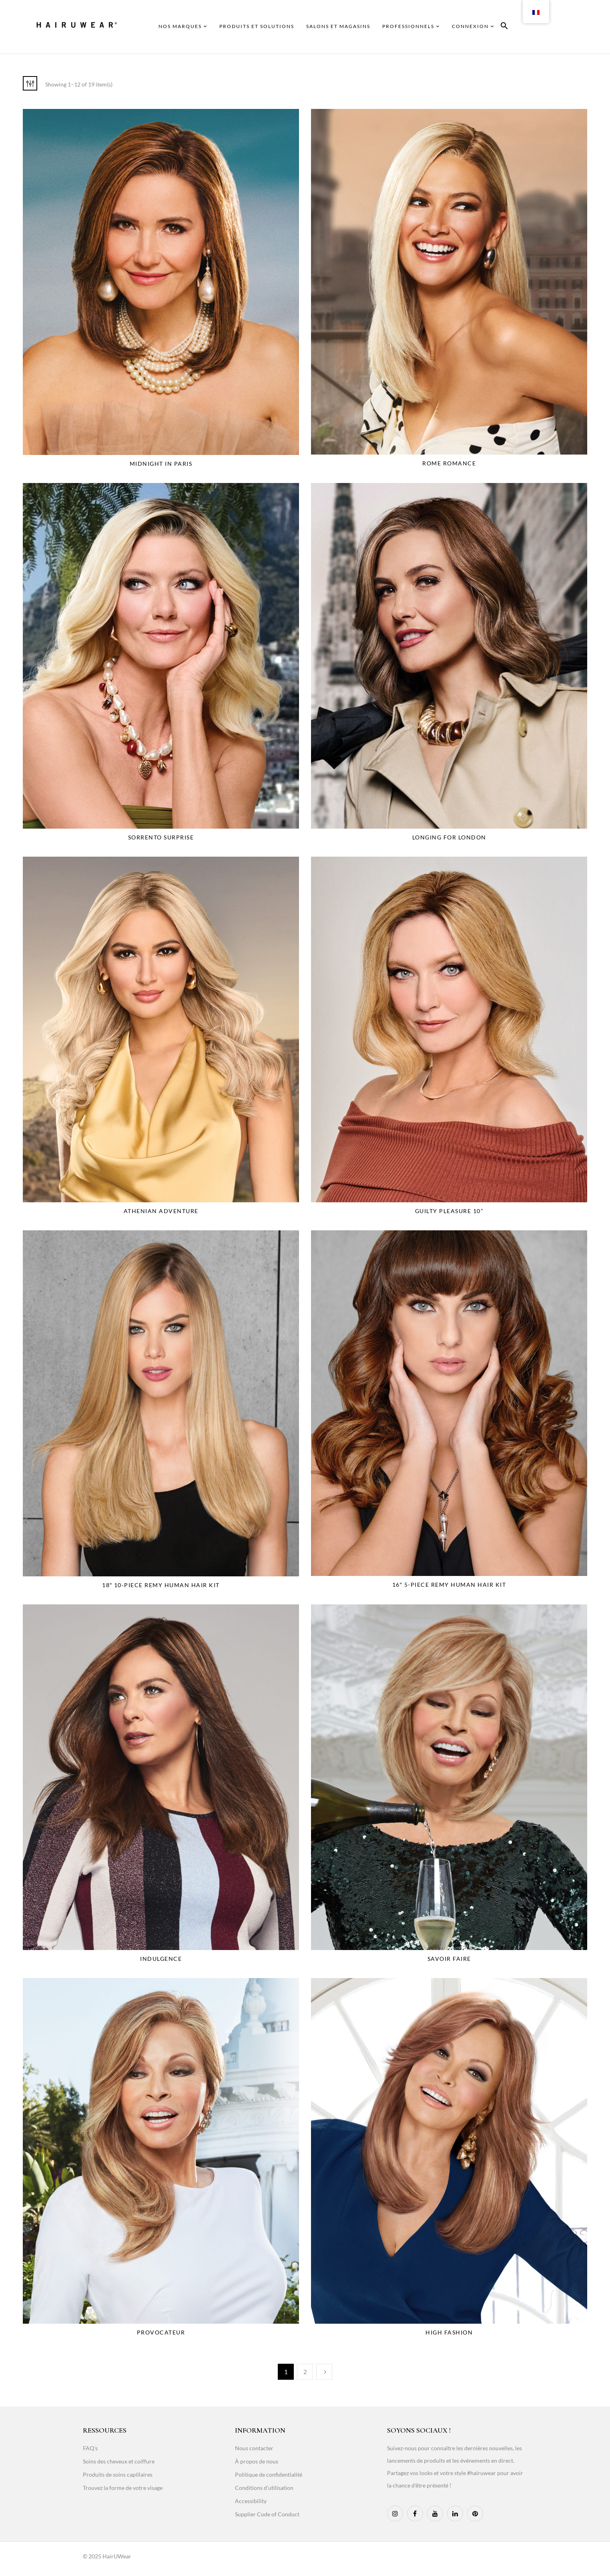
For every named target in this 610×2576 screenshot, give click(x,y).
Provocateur (161, 2332)
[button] (504, 27)
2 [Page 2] (305, 2371)
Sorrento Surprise (161, 837)
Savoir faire (449, 1958)
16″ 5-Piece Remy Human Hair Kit (449, 1584)
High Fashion (449, 2332)
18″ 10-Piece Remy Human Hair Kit (161, 1585)
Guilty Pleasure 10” (449, 1211)
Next (324, 2372)
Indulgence (161, 1958)
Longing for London (449, 837)
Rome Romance (449, 463)
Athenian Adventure (161, 1211)
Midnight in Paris (161, 463)
